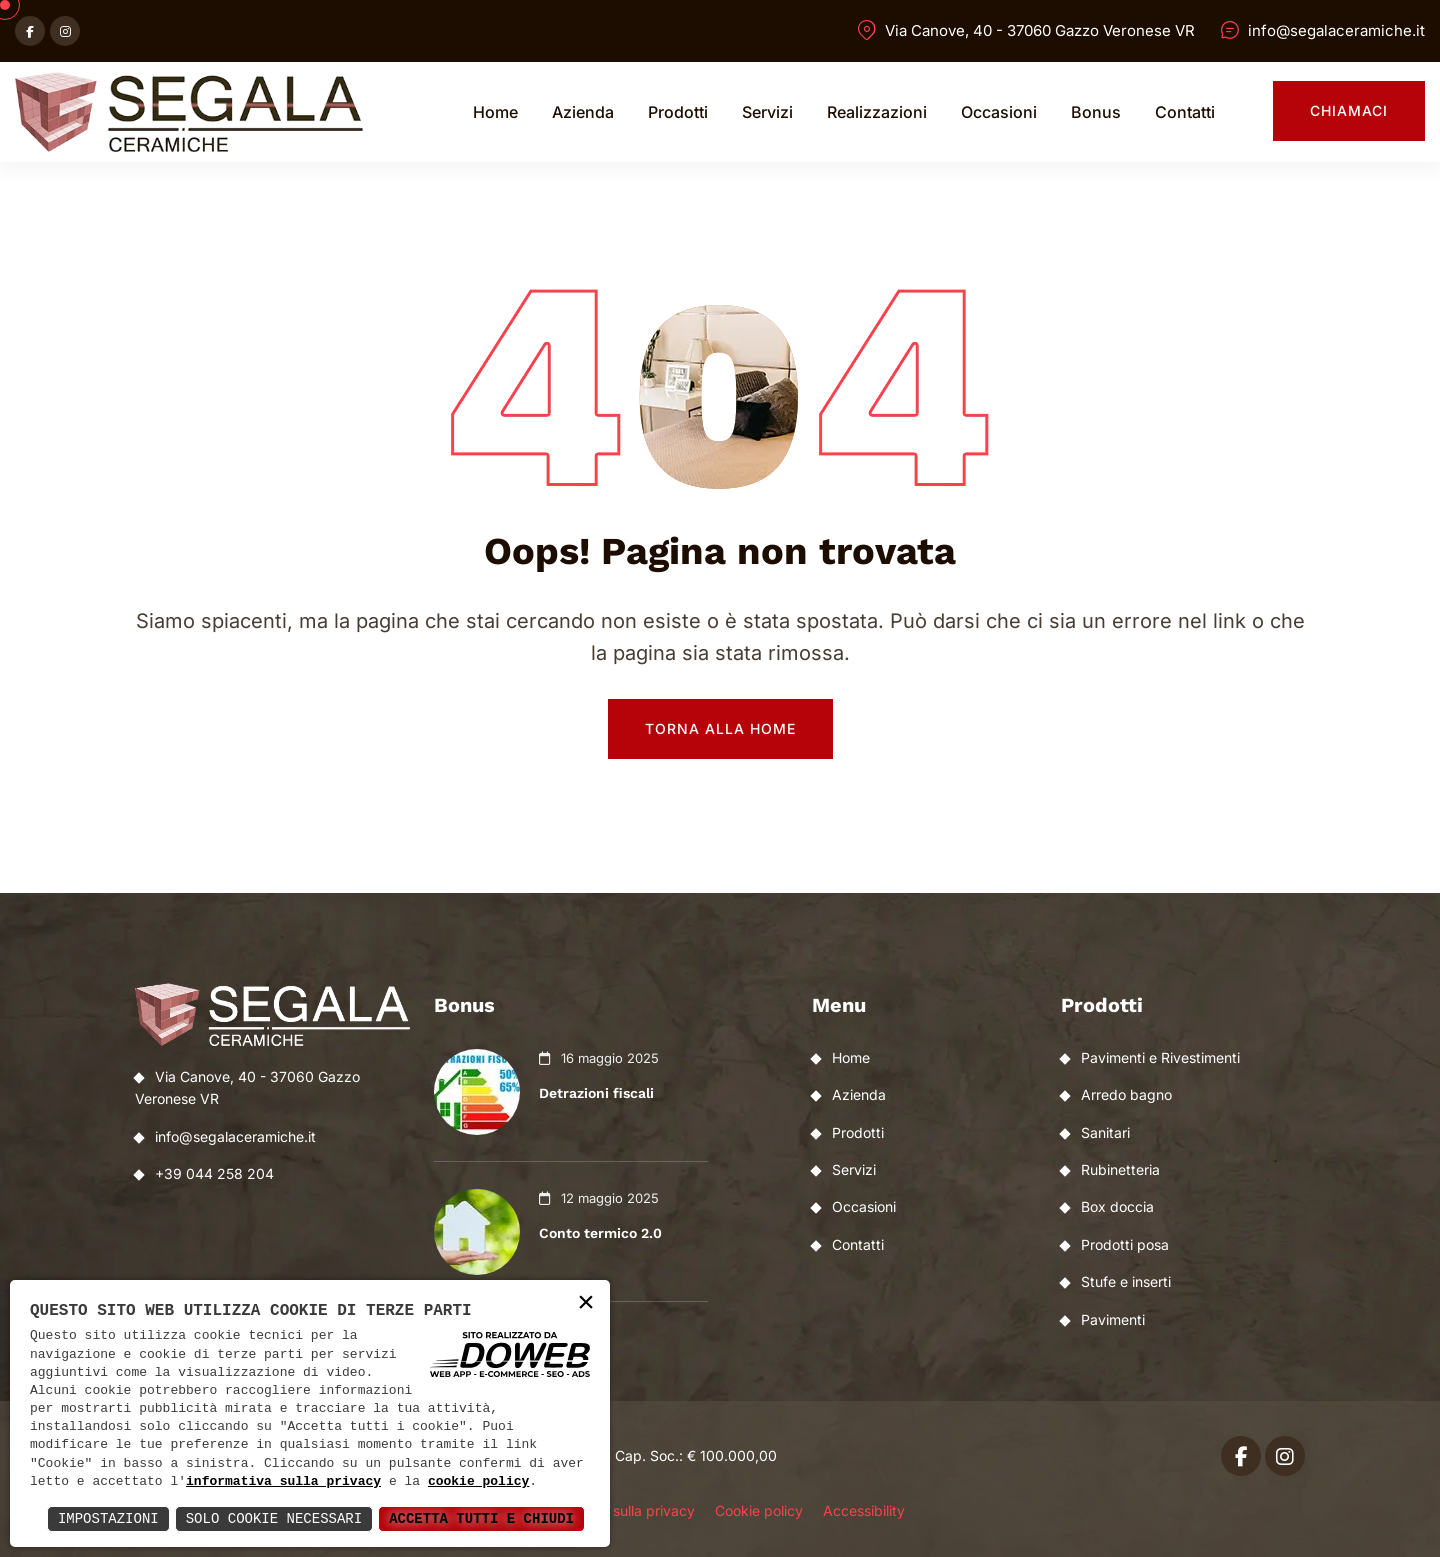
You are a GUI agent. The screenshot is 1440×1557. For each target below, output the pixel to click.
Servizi (767, 112)
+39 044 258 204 (214, 1173)
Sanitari (1105, 1132)
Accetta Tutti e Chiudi (481, 1518)
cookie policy (478, 1482)
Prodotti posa (1125, 1244)
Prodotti (678, 112)
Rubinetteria (1120, 1169)
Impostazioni (108, 1518)
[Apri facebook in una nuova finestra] (30, 31)
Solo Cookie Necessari (274, 1518)
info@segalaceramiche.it (1336, 30)
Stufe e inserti (1126, 1281)
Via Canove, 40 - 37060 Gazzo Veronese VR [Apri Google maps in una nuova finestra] (1040, 30)
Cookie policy (759, 1510)
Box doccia (1117, 1206)
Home (495, 112)
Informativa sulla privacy (615, 1510)
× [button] (586, 1303)
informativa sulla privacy (283, 1482)
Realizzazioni (877, 112)
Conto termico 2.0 (600, 1233)
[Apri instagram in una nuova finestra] (65, 31)
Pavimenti (1113, 1319)
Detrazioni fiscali (596, 1093)
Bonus (1096, 112)
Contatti (1185, 112)
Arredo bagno (1126, 1094)
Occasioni (999, 112)
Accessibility (864, 1510)
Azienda (583, 112)
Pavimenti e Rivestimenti (1160, 1057)
